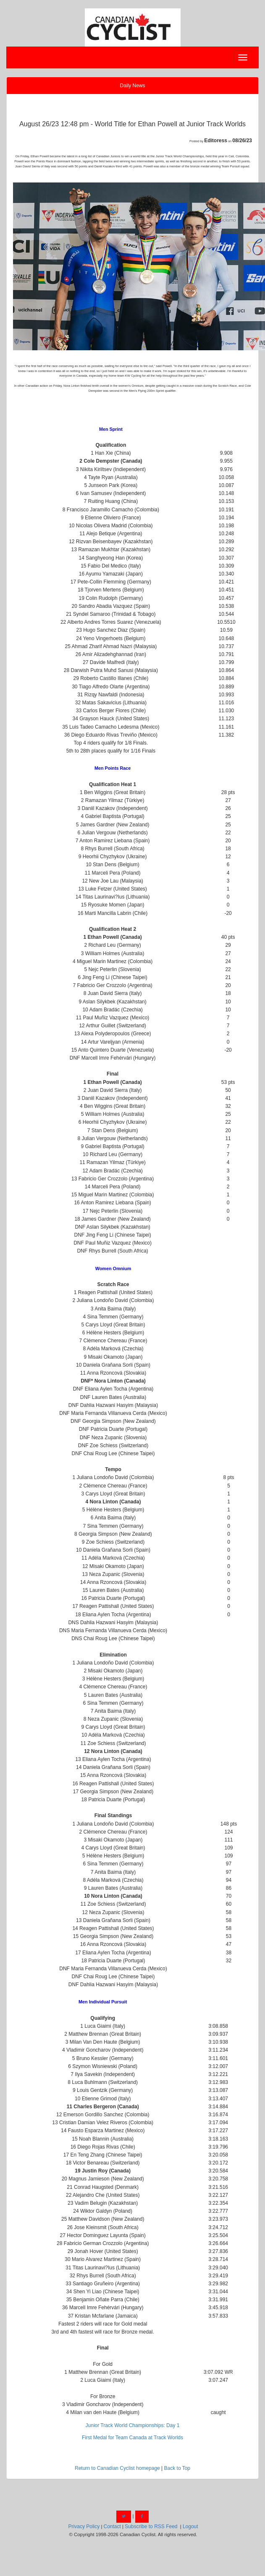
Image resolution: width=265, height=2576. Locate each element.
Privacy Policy (84, 2526)
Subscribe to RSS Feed (151, 2526)
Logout (190, 2526)
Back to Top (177, 2468)
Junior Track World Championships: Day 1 (133, 2425)
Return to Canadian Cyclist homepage (117, 2468)
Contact (112, 2526)
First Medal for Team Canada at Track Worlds (132, 2438)
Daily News (132, 86)
